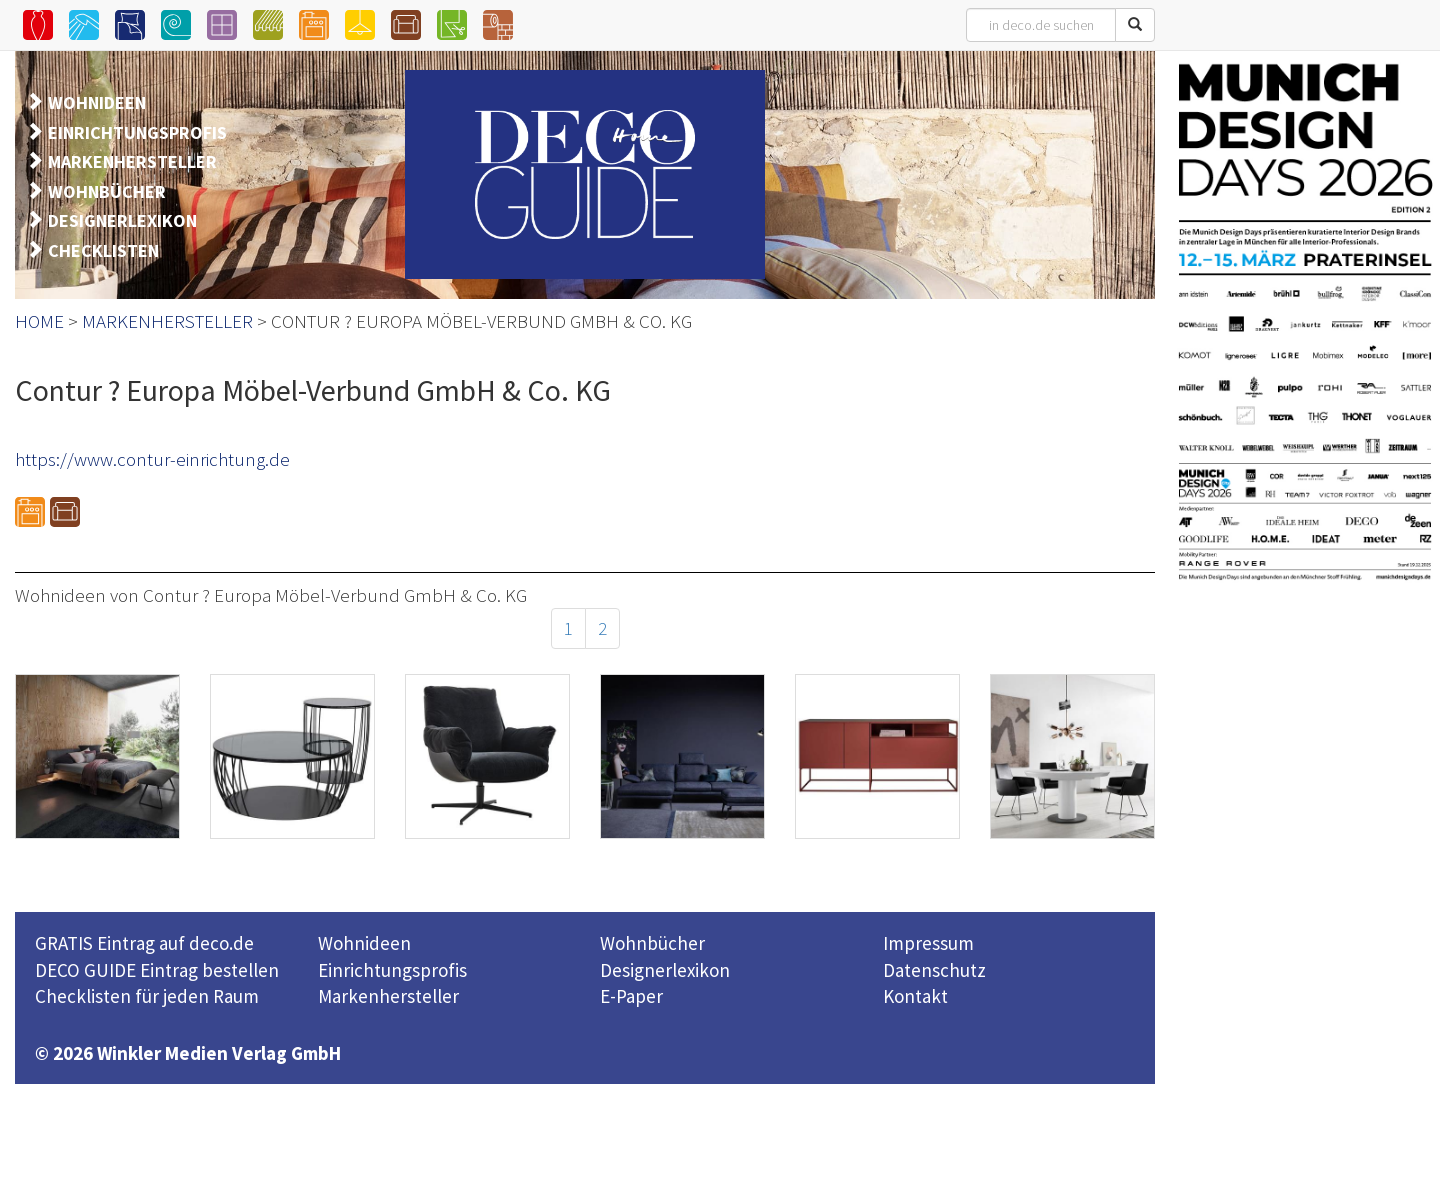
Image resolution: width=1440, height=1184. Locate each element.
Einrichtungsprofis (392, 970)
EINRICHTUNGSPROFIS (137, 132)
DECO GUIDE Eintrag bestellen (157, 970)
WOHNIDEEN (97, 102)
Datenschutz (934, 970)
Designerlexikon (665, 970)
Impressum (928, 943)
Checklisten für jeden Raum (147, 996)
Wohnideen (364, 943)
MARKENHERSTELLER (132, 161)
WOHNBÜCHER (107, 191)
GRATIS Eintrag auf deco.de (144, 943)
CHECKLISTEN (103, 250)
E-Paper (631, 996)
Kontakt (915, 996)
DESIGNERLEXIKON (122, 220)
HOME (39, 321)
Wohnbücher (652, 943)
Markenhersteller (388, 996)
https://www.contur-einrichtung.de (152, 459)
